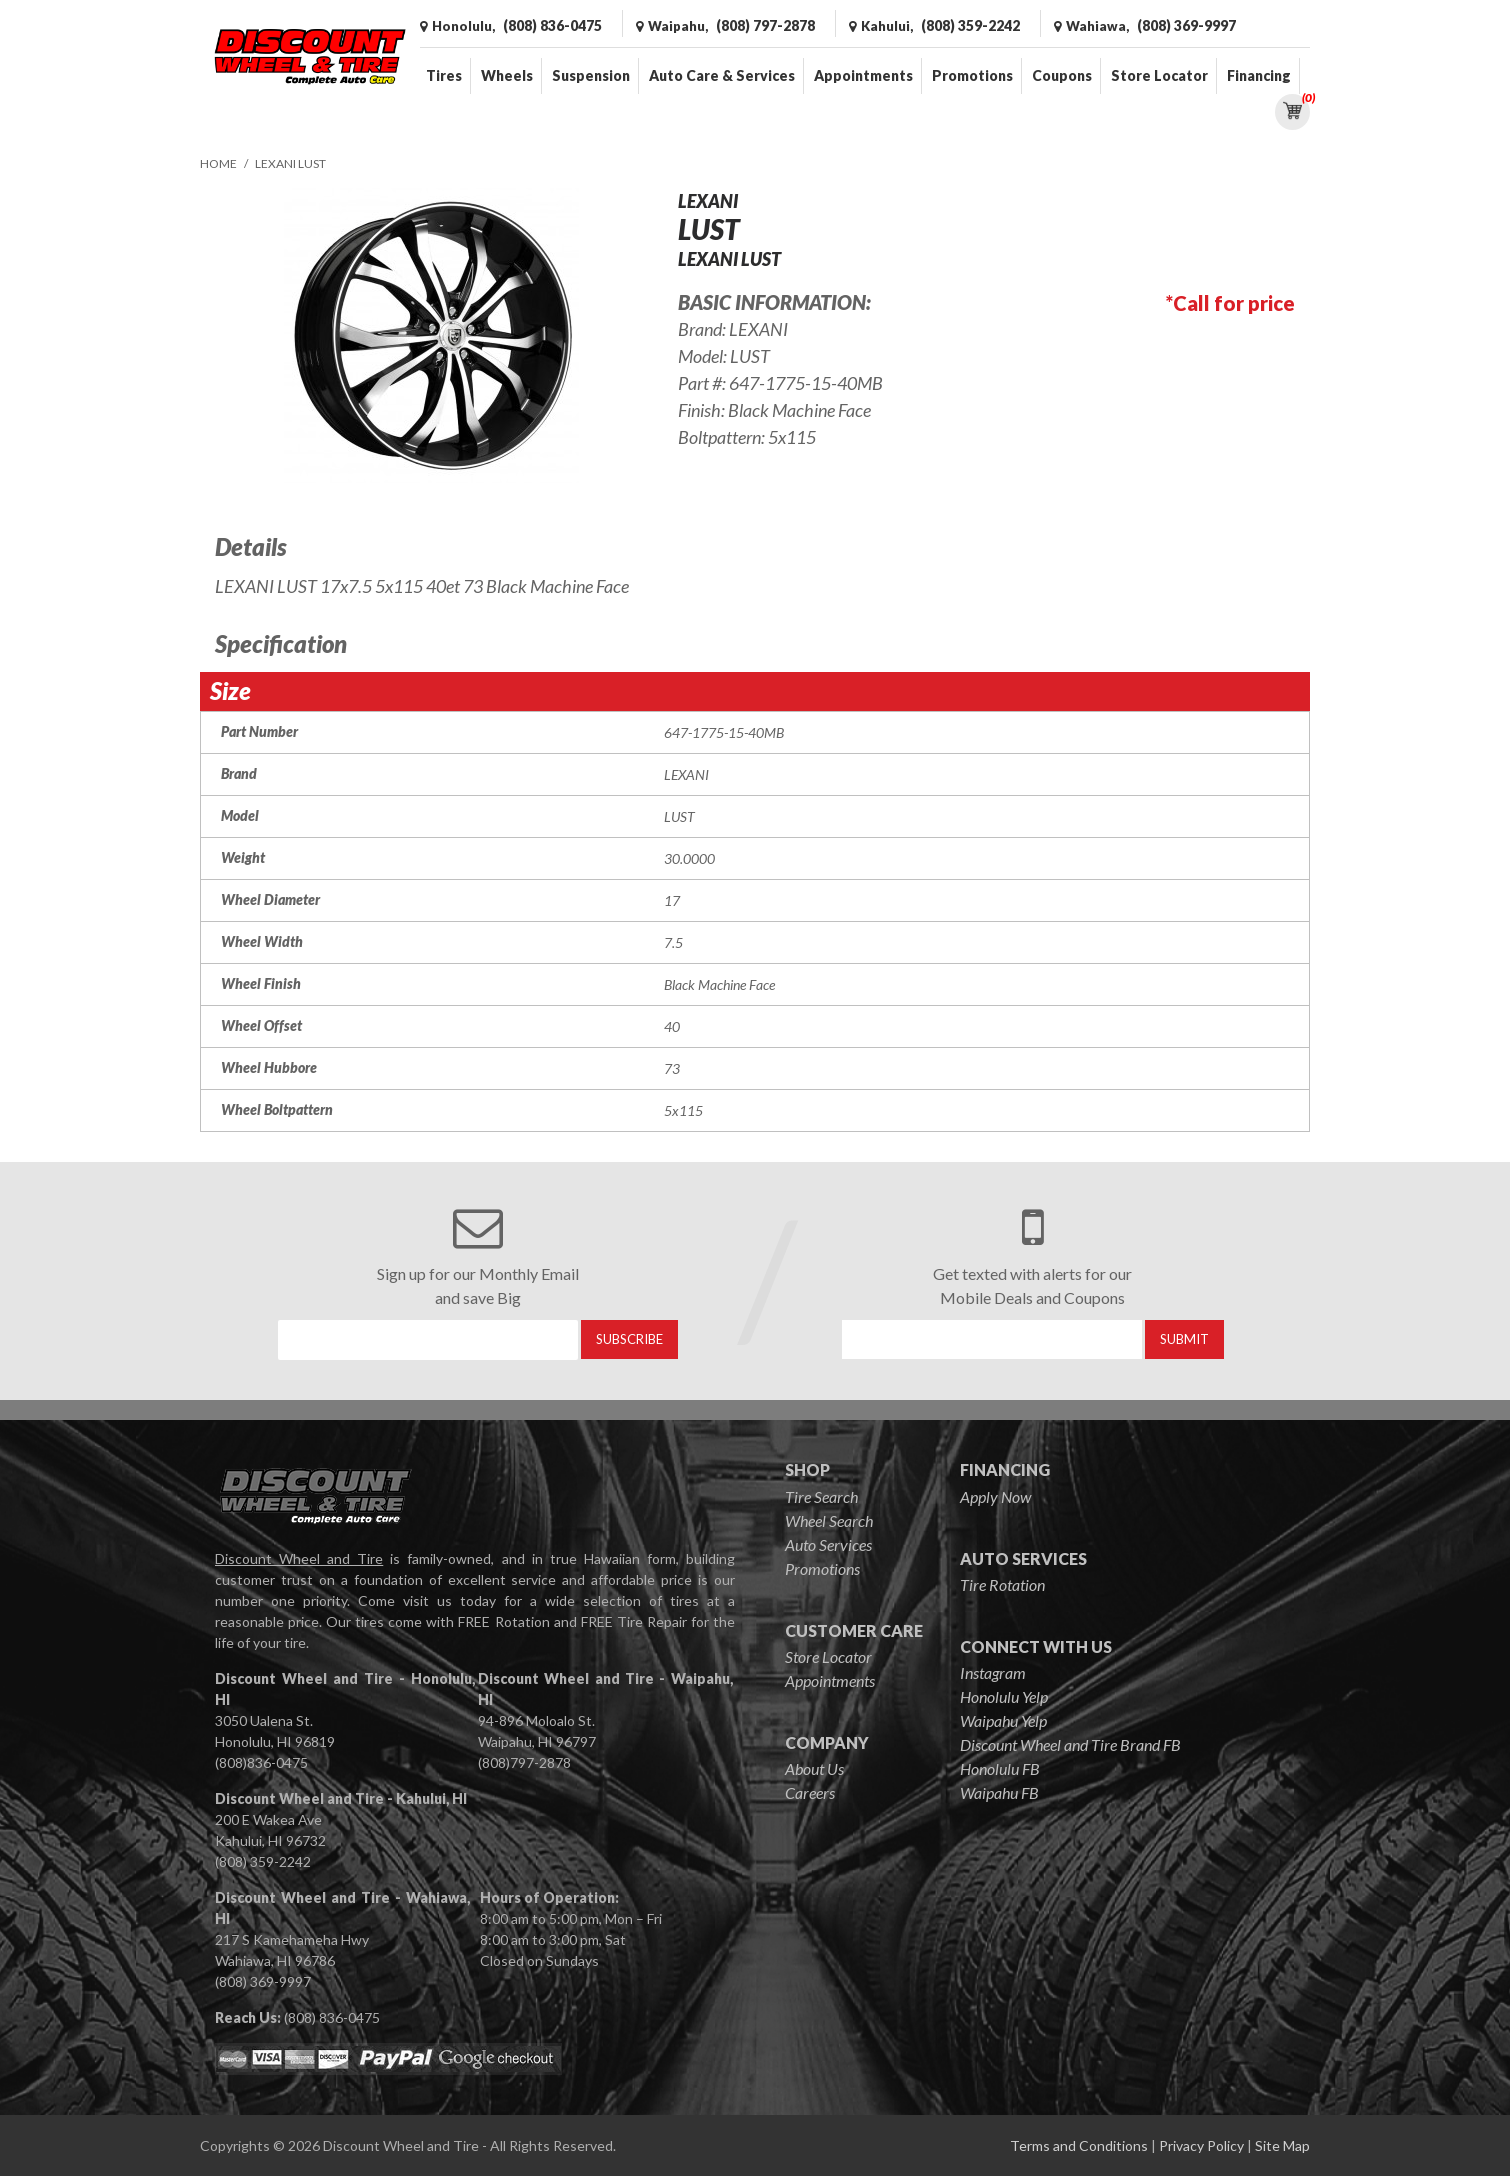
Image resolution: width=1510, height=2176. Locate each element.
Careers (810, 1792)
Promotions (972, 75)
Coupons (1062, 75)
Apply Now (995, 1496)
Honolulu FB (1000, 1768)
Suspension (591, 75)
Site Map (1282, 2145)
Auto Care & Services (722, 75)
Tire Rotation (1002, 1584)
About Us (814, 1768)
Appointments (863, 75)
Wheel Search (829, 1520)
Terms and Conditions (1079, 2145)
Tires (444, 75)
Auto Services (828, 1544)
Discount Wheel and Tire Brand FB (1070, 1744)
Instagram (993, 1672)
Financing (1259, 75)
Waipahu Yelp (1003, 1720)
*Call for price (1230, 303)
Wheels (507, 75)
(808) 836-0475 (332, 2017)
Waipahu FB (999, 1792)
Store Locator (1159, 75)
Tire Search (821, 1496)
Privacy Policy (1201, 2145)
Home (218, 163)
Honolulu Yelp (1004, 1696)
